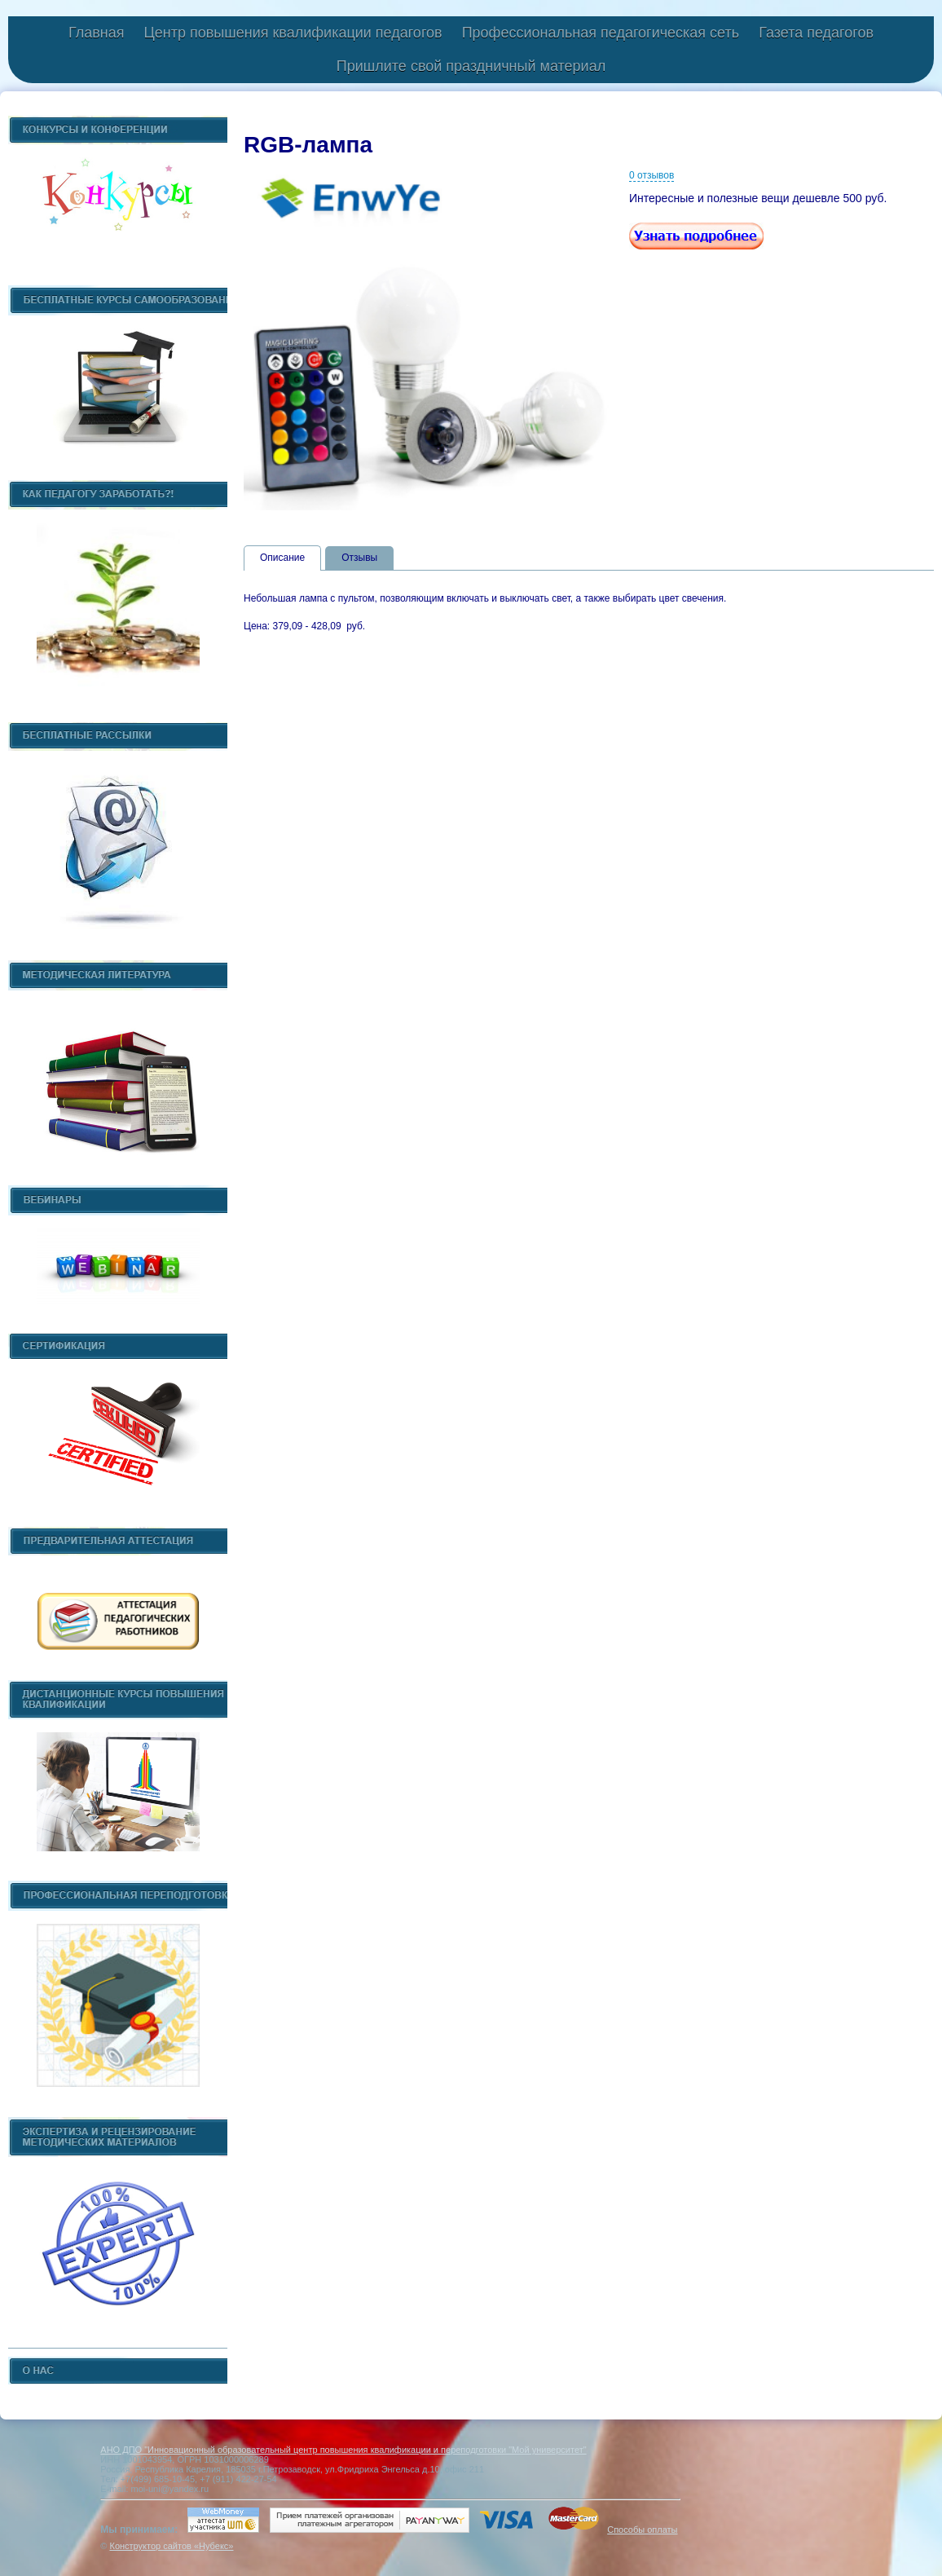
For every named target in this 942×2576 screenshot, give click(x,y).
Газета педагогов (816, 32)
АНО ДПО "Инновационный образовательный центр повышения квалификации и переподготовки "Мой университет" (343, 2450)
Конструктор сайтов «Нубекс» (171, 2546)
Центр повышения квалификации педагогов (292, 32)
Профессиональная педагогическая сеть (601, 32)
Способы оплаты (642, 2529)
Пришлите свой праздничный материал (471, 66)
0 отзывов (651, 175)
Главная (96, 32)
